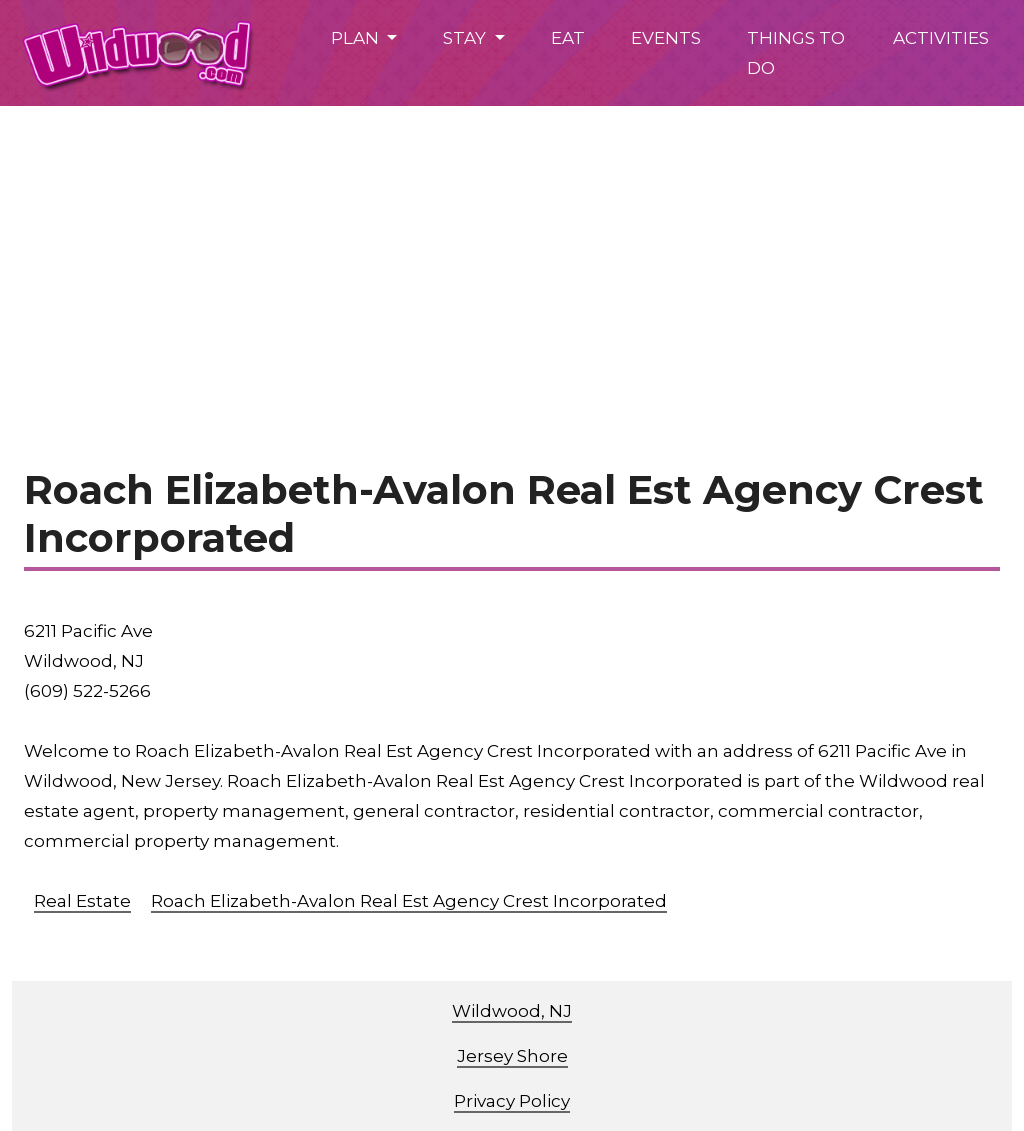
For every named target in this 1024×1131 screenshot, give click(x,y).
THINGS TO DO (796, 53)
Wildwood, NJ (512, 1011)
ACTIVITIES (941, 38)
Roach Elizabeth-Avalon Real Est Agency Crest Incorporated (409, 901)
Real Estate (82, 901)
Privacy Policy (512, 1101)
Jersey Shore (512, 1056)
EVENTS (666, 38)
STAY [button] (466, 38)
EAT (568, 38)
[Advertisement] (512, 256)
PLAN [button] (357, 38)
